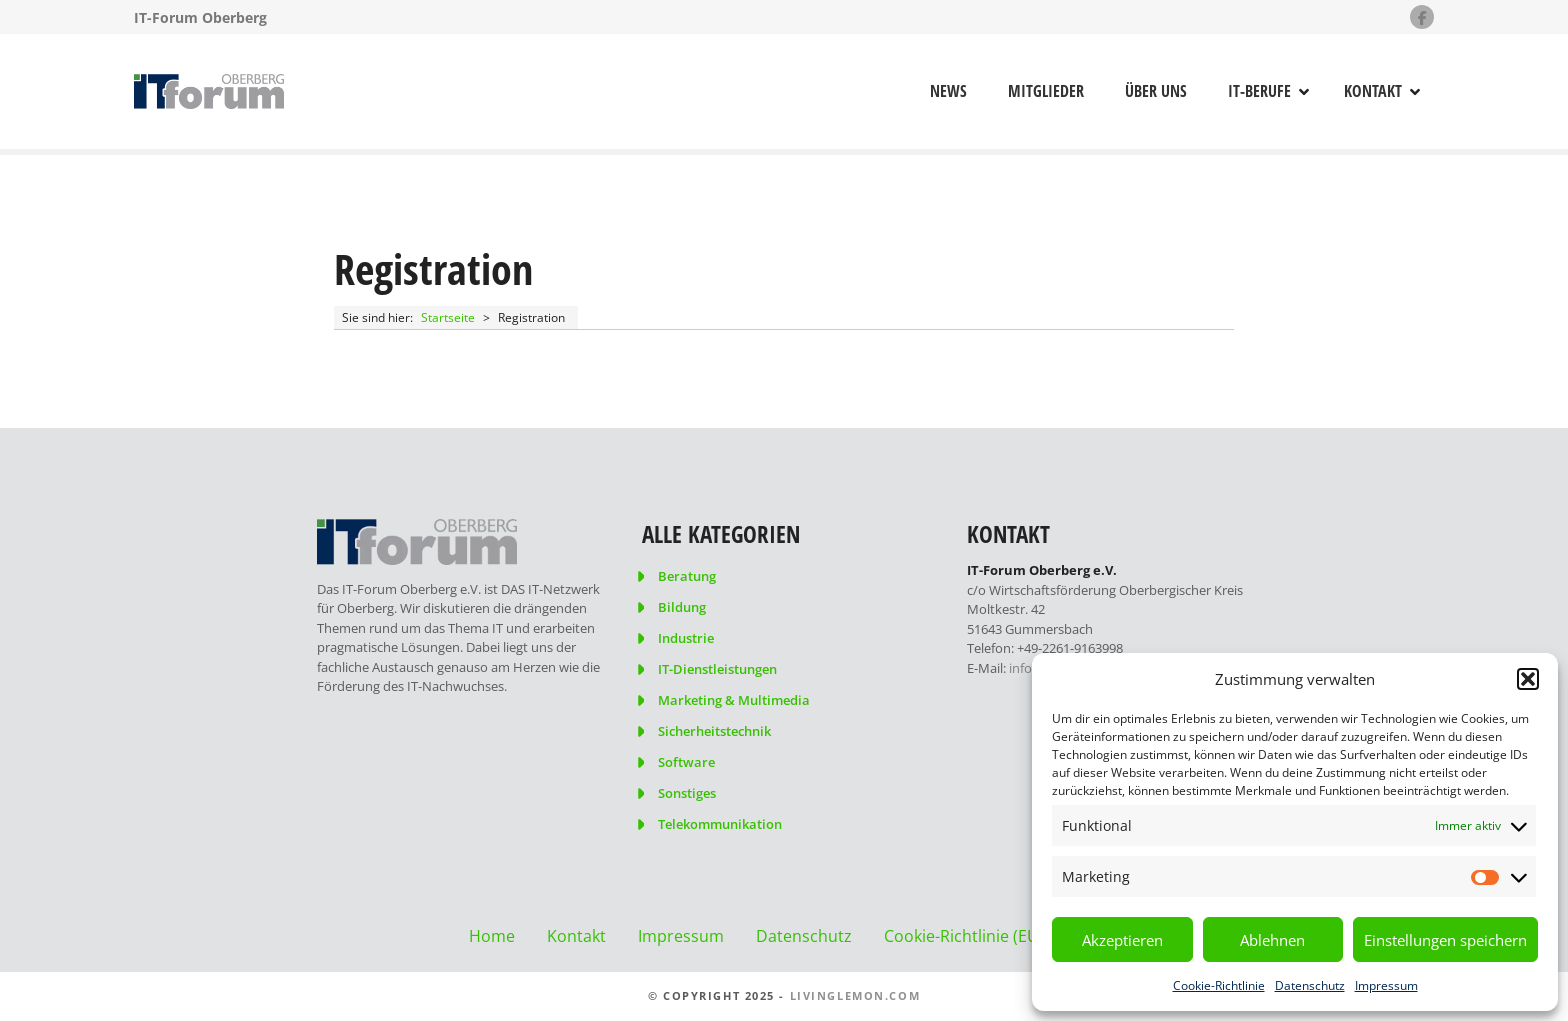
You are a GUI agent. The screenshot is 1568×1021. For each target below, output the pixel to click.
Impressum (1386, 985)
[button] (1528, 679)
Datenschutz (1310, 985)
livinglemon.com (855, 995)
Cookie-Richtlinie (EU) (964, 936)
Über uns (1156, 91)
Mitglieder (1046, 91)
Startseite (448, 317)
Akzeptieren (1122, 940)
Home (492, 936)
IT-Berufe (1259, 91)
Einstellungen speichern (1445, 940)
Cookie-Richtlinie (1219, 985)
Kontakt (1373, 91)
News (948, 91)
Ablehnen (1272, 940)
